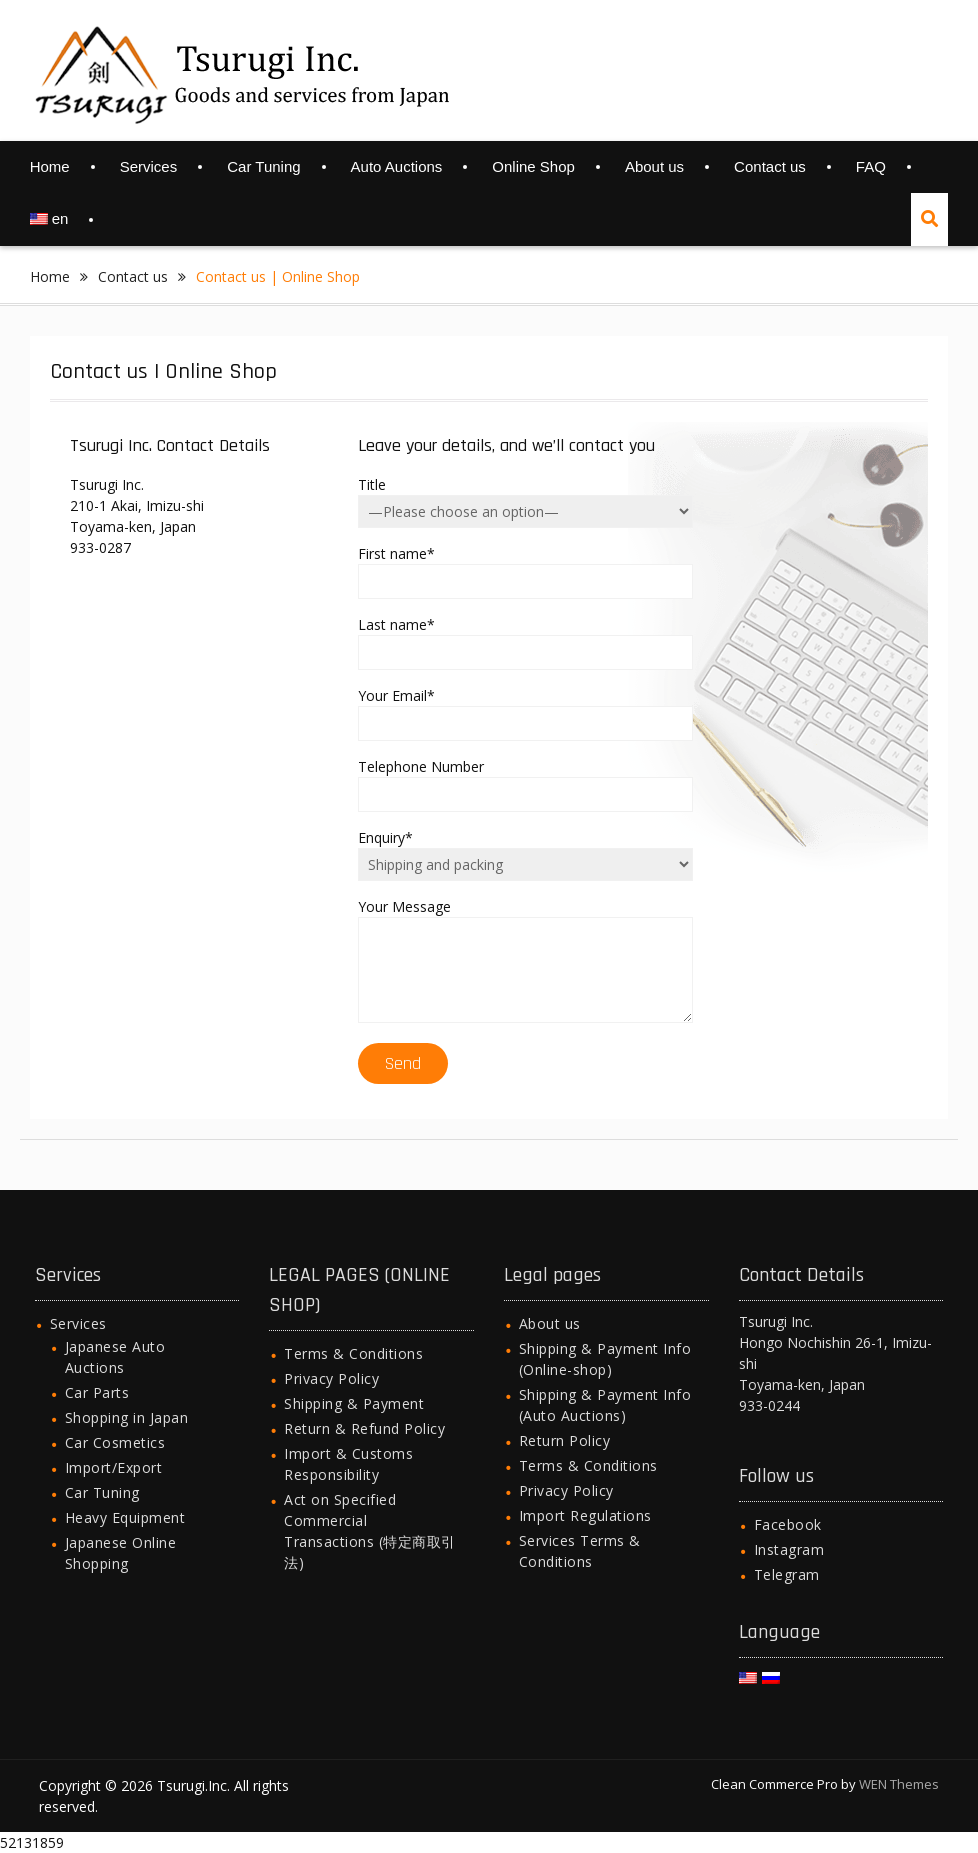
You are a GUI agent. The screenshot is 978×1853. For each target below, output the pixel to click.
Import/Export (114, 1467)
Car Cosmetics (115, 1442)
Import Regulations (585, 1515)
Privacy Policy (331, 1378)
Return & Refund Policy (364, 1428)
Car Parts (97, 1392)
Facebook (788, 1524)
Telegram (787, 1574)
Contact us (770, 166)
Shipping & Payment (354, 1403)
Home (50, 166)
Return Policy (565, 1440)
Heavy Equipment (125, 1517)
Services (149, 166)
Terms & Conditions (353, 1353)
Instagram (789, 1549)
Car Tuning (263, 166)
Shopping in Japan (127, 1417)
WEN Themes (899, 1784)
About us (654, 166)
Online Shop (533, 166)
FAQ (871, 166)
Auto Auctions (397, 166)
